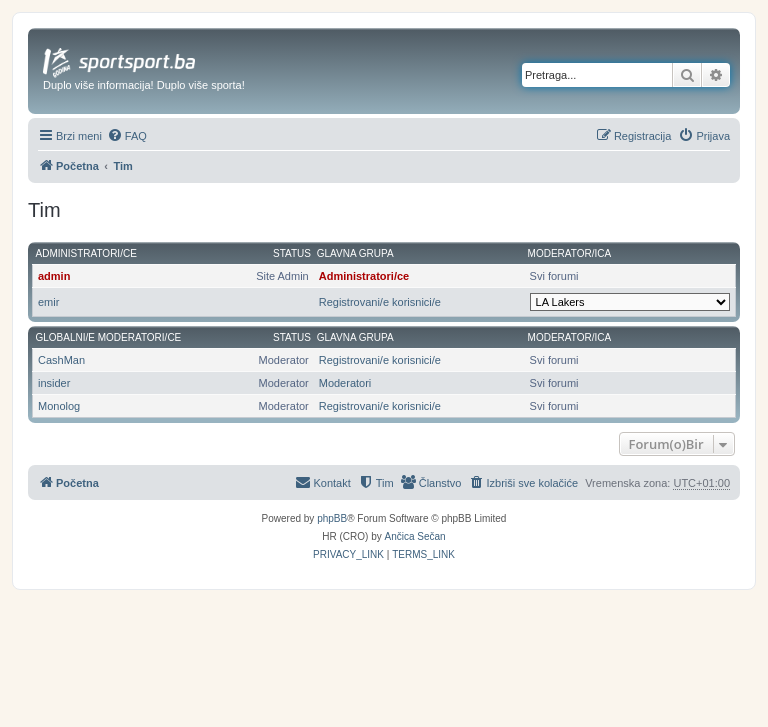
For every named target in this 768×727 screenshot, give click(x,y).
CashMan (61, 360)
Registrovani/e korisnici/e (380, 302)
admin (54, 276)
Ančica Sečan (415, 536)
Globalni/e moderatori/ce (109, 337)
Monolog (59, 406)
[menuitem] (127, 136)
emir (48, 302)
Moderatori (345, 383)
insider (54, 383)
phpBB (332, 518)
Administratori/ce (86, 253)
